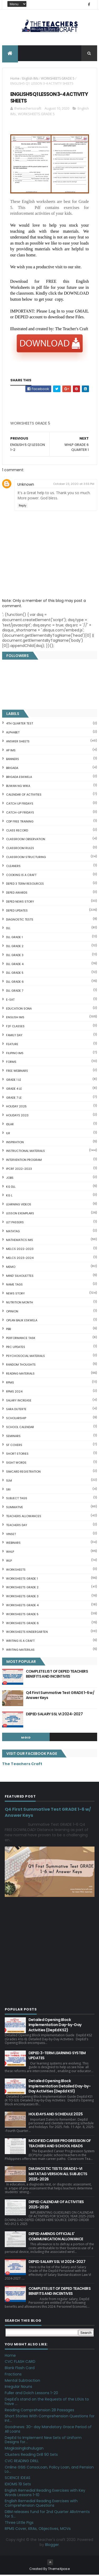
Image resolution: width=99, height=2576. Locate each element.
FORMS (11, 1063)
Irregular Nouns (18, 2387)
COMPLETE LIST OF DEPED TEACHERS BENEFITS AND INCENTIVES (57, 1675)
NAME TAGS (14, 1286)
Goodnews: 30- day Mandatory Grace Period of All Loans (48, 2430)
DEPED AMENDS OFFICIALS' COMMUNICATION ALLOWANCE (56, 2237)
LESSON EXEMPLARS (20, 1214)
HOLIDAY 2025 (16, 1108)
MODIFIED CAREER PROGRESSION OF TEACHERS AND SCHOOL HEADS (60, 2144)
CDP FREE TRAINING (20, 822)
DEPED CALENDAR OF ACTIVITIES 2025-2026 (56, 2205)
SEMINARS (13, 1437)
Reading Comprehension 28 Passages (39, 2411)
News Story (15, 1295)
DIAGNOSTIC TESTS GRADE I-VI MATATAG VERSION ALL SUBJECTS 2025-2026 (58, 2175)
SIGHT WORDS (16, 1464)
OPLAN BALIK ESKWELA (21, 1321)
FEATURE (12, 1045)
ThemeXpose (59, 2570)
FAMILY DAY (14, 1036)
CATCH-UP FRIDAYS (20, 814)
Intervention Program (24, 1161)
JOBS (9, 1179)
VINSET (11, 1535)
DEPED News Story (20, 902)
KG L (9, 1197)
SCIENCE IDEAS (17, 2479)
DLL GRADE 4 (14, 965)
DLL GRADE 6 (15, 983)
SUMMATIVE (14, 1508)
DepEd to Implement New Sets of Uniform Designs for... (43, 2441)
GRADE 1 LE (13, 1081)
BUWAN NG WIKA (18, 787)
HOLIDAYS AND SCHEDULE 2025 (56, 2115)
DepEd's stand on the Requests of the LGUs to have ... (47, 2403)
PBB (8, 1330)
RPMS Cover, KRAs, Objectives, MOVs (38, 2530)
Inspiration (15, 1143)
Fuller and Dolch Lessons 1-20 (31, 2394)
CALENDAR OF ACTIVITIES (23, 796)
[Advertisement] (49, 426)
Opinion (12, 1312)
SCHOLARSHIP (16, 1419)
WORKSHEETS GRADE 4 (22, 1606)
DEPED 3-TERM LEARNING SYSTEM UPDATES (57, 2056)
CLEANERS (13, 867)
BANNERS (12, 760)
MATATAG (13, 1232)
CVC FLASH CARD (20, 2362)
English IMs (30, 79)
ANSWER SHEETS (18, 742)
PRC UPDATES (15, 1348)
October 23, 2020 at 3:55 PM (73, 485)
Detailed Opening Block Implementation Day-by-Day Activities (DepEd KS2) (55, 2026)
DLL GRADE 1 (14, 938)
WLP (9, 1562)
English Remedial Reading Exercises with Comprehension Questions (41, 2504)
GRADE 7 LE (14, 1099)
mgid (25, 1738)
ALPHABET (13, 733)
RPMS (10, 1384)
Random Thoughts (21, 1366)
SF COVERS (14, 1446)
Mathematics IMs (19, 1241)
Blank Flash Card (20, 2369)
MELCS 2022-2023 (20, 1250)
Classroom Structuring (26, 858)
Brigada (12, 769)
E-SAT (10, 1001)
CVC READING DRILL (22, 2462)
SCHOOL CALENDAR (20, 1428)
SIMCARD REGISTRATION (23, 1472)
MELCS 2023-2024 (20, 1259)
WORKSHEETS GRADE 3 (22, 1597)
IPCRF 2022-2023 (19, 1170)
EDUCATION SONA (19, 1009)
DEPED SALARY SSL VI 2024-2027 (54, 1715)
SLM (9, 1481)
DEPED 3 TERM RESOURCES (25, 885)
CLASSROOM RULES (20, 849)
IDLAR (10, 1125)
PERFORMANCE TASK (20, 1339)
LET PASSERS (15, 1223)
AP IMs (11, 751)
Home (15, 79)
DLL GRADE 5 (14, 974)
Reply (22, 507)
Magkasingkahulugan (24, 2449)
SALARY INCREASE (18, 1401)
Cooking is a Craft (21, 876)
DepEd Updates (17, 911)
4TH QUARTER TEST (19, 725)
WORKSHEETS (16, 1571)
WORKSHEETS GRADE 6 (22, 1624)
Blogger (52, 2546)
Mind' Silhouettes (20, 1277)
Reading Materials (20, 1375)
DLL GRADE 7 (14, 992)
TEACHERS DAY (16, 1526)
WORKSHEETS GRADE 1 (22, 1579)
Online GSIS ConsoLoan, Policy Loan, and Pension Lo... (49, 2470)
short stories (17, 1455)
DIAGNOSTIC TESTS (19, 920)
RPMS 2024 (14, 1392)
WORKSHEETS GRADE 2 (22, 1588)
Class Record (17, 831)
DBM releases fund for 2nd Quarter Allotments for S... (47, 2515)
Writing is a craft (20, 1642)
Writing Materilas (20, 1651)
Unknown (25, 485)
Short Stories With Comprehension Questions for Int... (50, 2419)
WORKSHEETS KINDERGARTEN (27, 1633)
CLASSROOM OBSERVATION (25, 840)
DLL (8, 929)
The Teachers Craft (22, 1765)
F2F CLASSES (15, 1027)
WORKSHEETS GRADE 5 (57, 79)
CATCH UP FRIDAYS (19, 805)
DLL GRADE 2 (14, 947)
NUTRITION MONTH (19, 1303)
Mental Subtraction (22, 2381)
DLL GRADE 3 (14, 956)
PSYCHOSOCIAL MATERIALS (25, 1357)
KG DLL (11, 1188)
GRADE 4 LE (14, 1090)
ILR (8, 1134)
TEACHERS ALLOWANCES (23, 1517)
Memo (10, 1268)
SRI (8, 1490)
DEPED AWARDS (16, 894)
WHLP (10, 1553)
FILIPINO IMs (14, 1054)
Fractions (13, 2375)
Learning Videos (18, 1206)
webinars (13, 1544)
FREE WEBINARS (17, 1072)
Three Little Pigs (19, 2523)
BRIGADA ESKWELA (19, 778)
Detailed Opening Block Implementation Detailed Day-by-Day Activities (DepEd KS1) (60, 2087)
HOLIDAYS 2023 (17, 1116)
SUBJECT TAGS (16, 1499)
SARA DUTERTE (16, 1410)
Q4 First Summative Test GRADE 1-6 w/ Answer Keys (60, 1696)
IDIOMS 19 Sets (18, 2485)
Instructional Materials (25, 1152)
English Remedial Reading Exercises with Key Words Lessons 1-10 (45, 2494)
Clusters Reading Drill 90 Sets (31, 2455)
